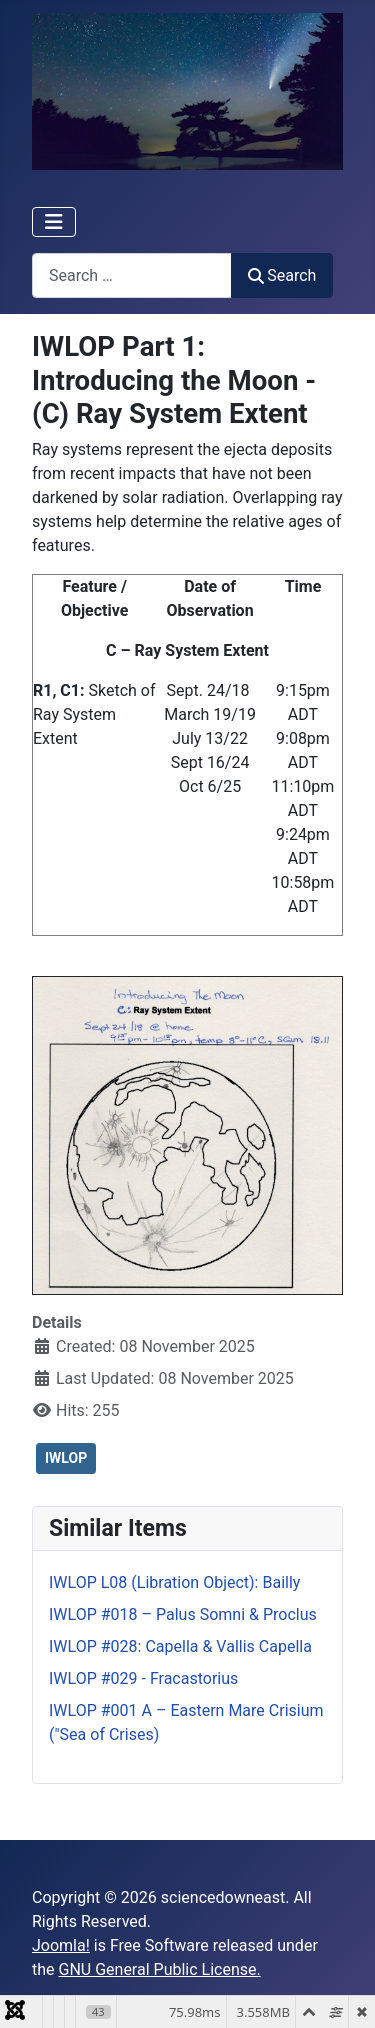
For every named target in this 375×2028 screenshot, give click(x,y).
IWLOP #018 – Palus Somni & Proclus (183, 1614)
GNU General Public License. (160, 1969)
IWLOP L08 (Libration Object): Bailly (174, 1582)
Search (282, 275)
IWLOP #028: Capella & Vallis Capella (180, 1646)
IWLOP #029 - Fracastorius (143, 1678)
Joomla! (61, 1945)
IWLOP (66, 1458)
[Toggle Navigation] (54, 222)
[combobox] (132, 275)
